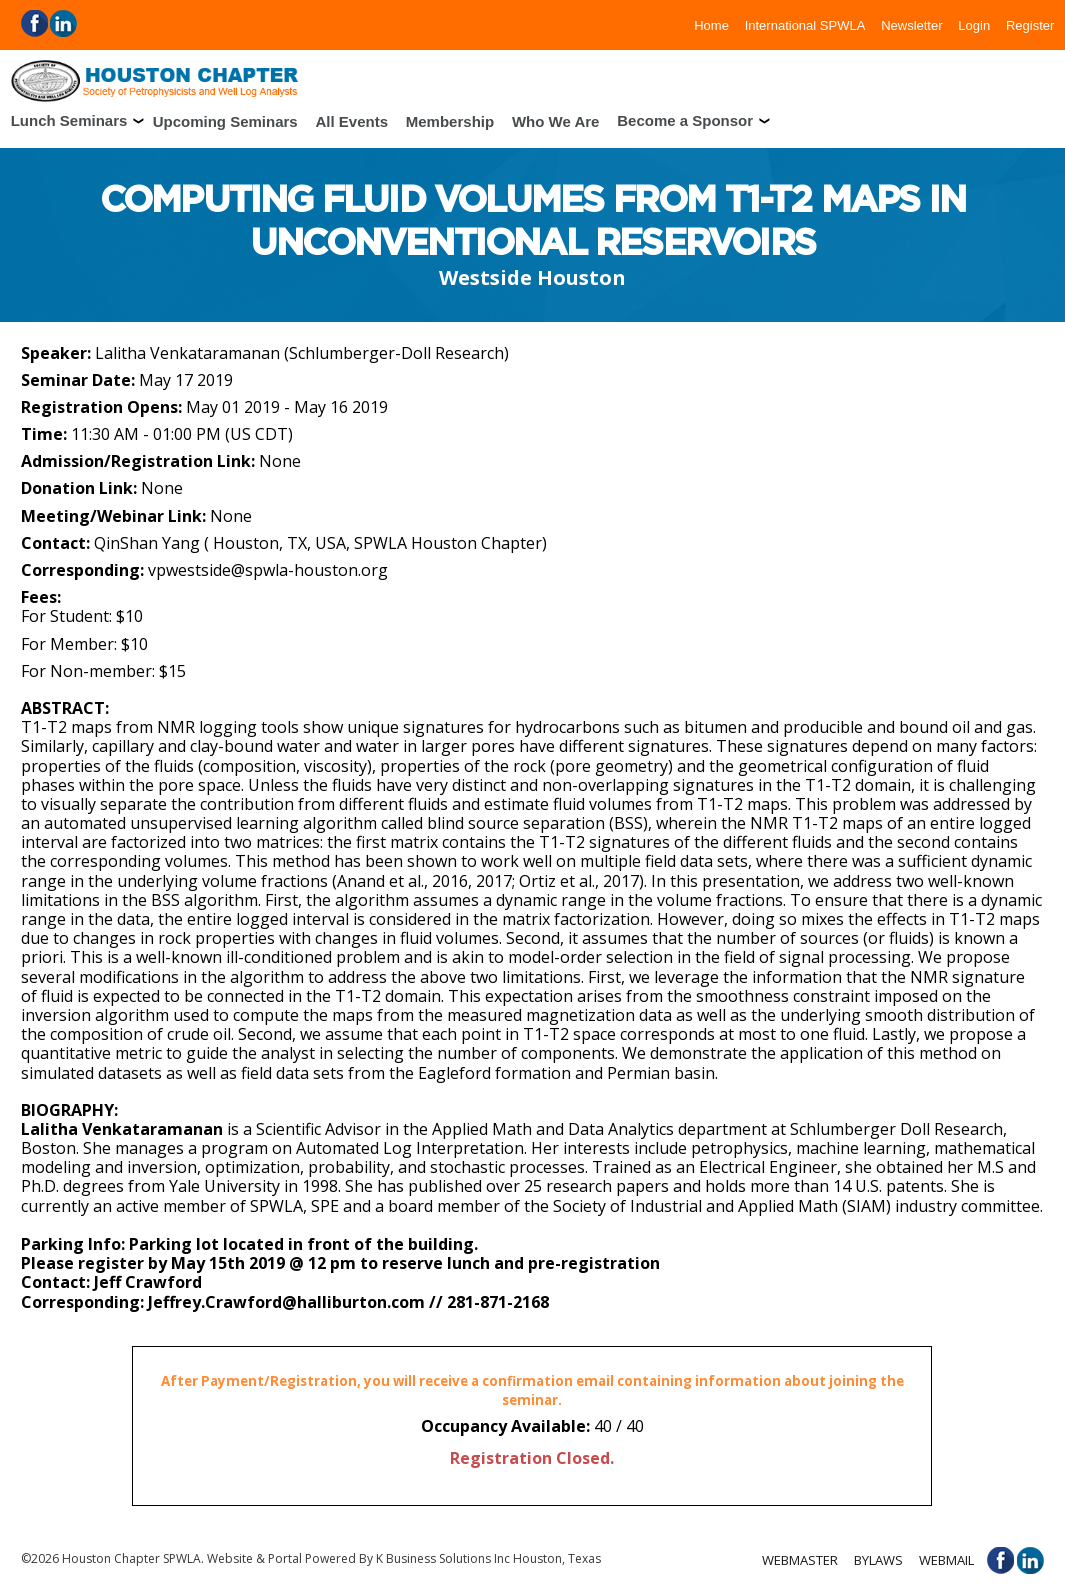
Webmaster (800, 1560)
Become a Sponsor (685, 120)
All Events (351, 120)
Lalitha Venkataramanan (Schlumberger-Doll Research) (302, 353)
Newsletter (911, 24)
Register (1030, 24)
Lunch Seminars (69, 120)
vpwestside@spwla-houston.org (268, 570)
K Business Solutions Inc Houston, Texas (488, 1558)
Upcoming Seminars (225, 120)
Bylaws (878, 1560)
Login (974, 24)
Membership (450, 120)
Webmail (946, 1560)
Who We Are (556, 120)
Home (711, 24)
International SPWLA (805, 24)
